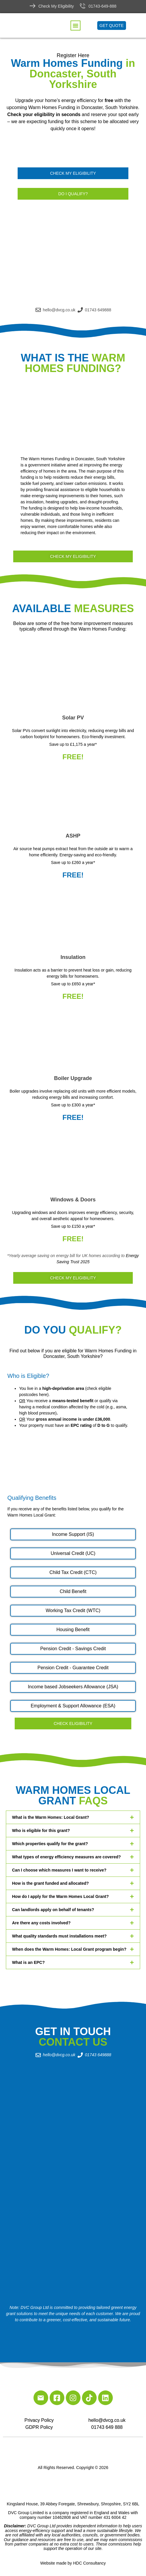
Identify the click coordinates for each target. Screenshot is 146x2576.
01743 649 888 (107, 2427)
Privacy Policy (39, 2420)
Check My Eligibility (56, 6)
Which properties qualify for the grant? (50, 1843)
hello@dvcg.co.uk (107, 2420)
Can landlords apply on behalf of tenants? (53, 1909)
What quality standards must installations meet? (59, 1936)
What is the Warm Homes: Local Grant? (50, 1817)
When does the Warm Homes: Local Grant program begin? (69, 1949)
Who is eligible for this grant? (41, 1830)
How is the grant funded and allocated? (50, 1883)
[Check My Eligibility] (33, 6)
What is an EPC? (28, 1962)
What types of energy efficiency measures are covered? (66, 1857)
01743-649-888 (102, 6)
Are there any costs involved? (41, 1922)
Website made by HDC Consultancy (73, 2563)
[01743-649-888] (82, 6)
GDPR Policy (39, 2427)
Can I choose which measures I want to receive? (59, 1870)
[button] (75, 25)
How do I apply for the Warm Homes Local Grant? (60, 1896)
